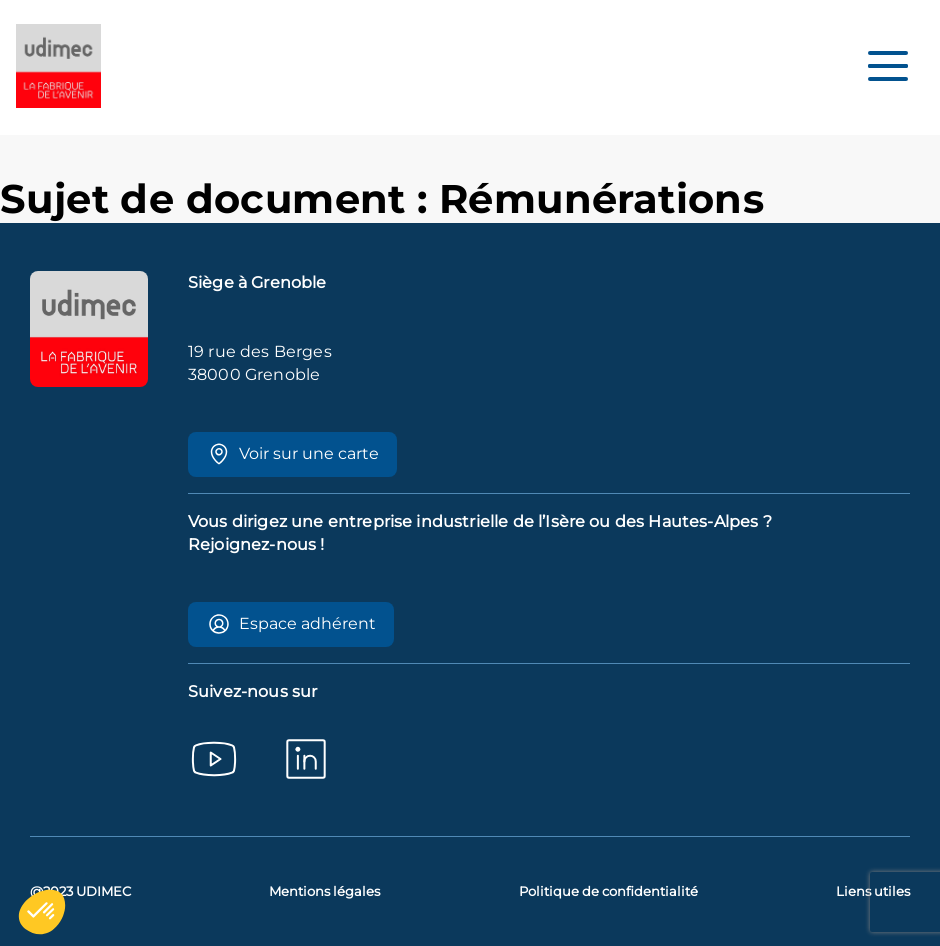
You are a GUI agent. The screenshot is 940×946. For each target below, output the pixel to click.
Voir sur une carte (293, 454)
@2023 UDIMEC (80, 891)
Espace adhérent (291, 624)
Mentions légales (324, 891)
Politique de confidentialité (608, 891)
